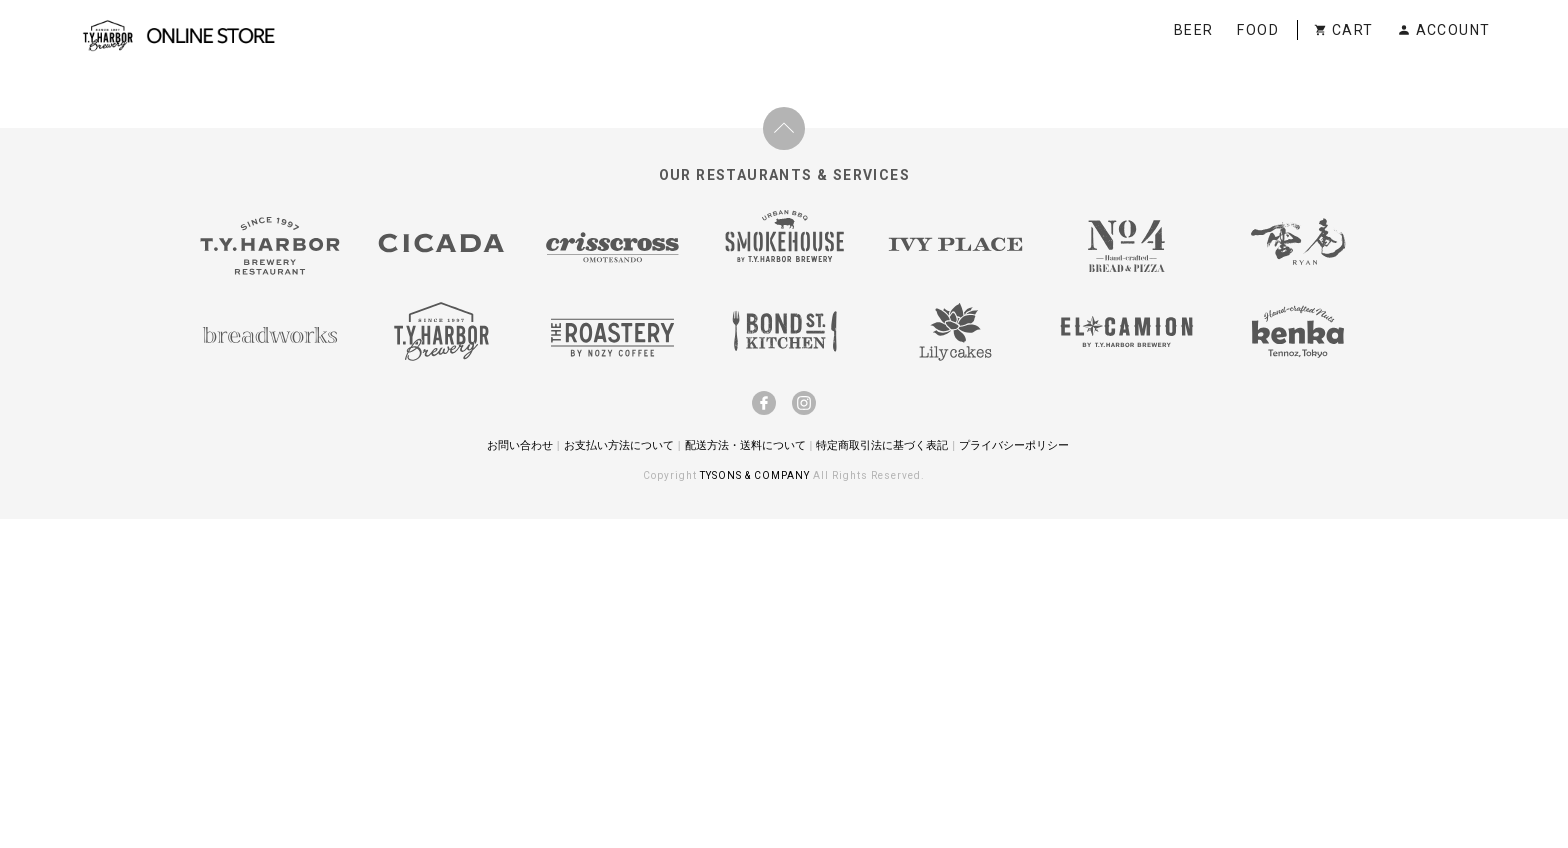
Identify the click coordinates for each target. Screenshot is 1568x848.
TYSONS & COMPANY (756, 475)
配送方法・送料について (745, 445)
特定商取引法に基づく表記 (882, 445)
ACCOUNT (1443, 30)
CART (1343, 30)
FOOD (1258, 30)
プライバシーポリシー (1014, 445)
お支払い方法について (619, 445)
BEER (1194, 30)
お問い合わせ (520, 445)
